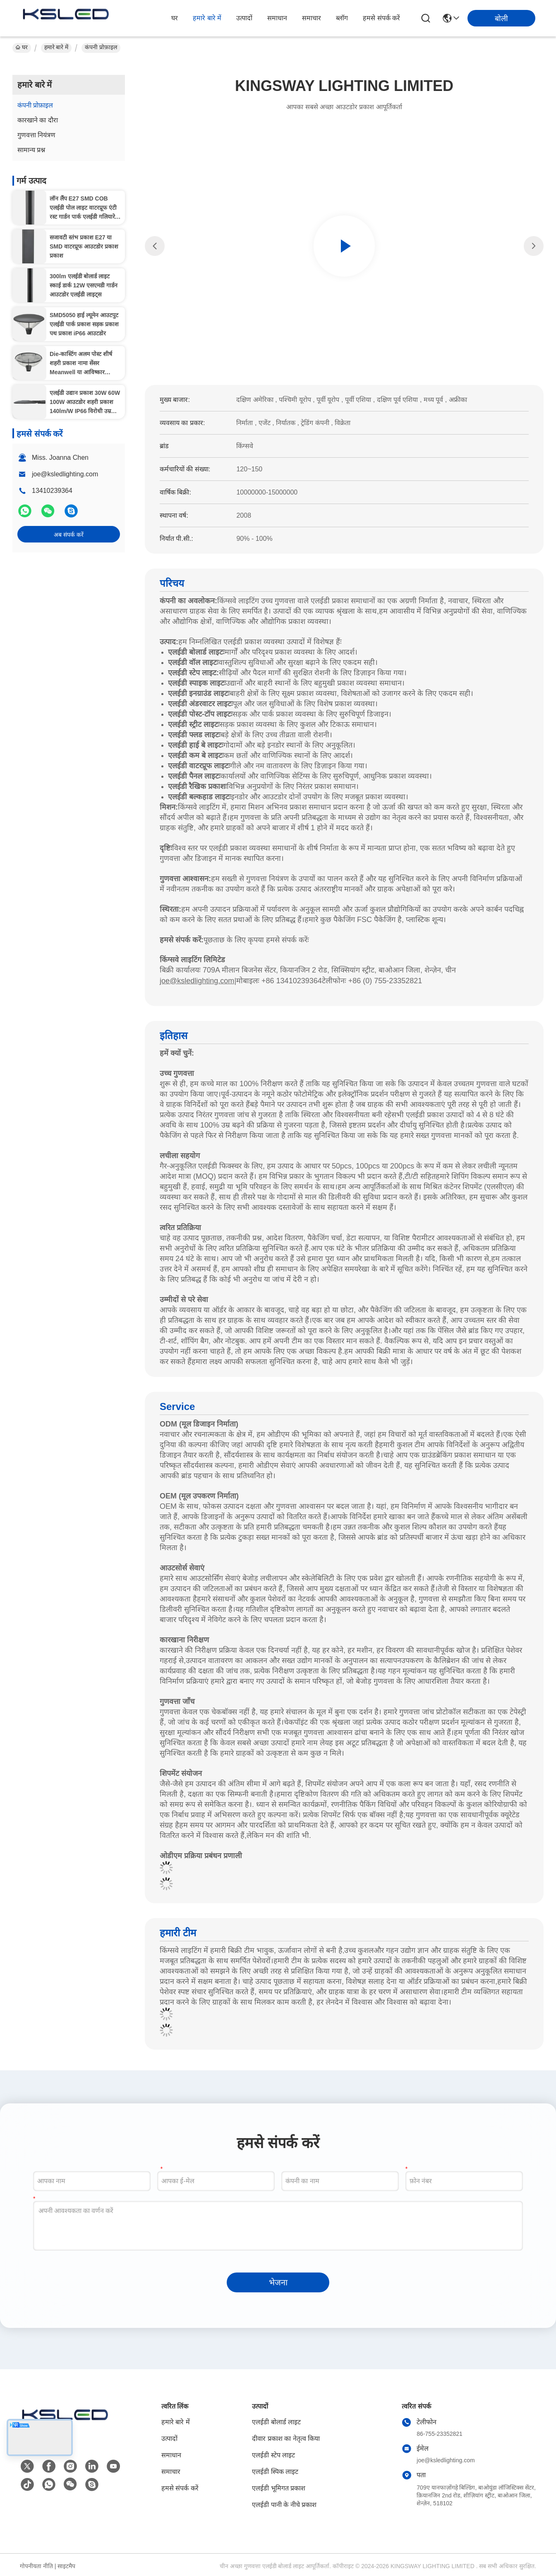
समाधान (277, 18)
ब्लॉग (342, 18)
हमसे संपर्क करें (381, 18)
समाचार (311, 18)
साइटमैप (66, 2566)
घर (174, 18)
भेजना (278, 2282)
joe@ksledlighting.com (65, 474)
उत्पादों (244, 18)
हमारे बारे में (207, 18)
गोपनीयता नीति (36, 2566)
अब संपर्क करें (69, 534)
